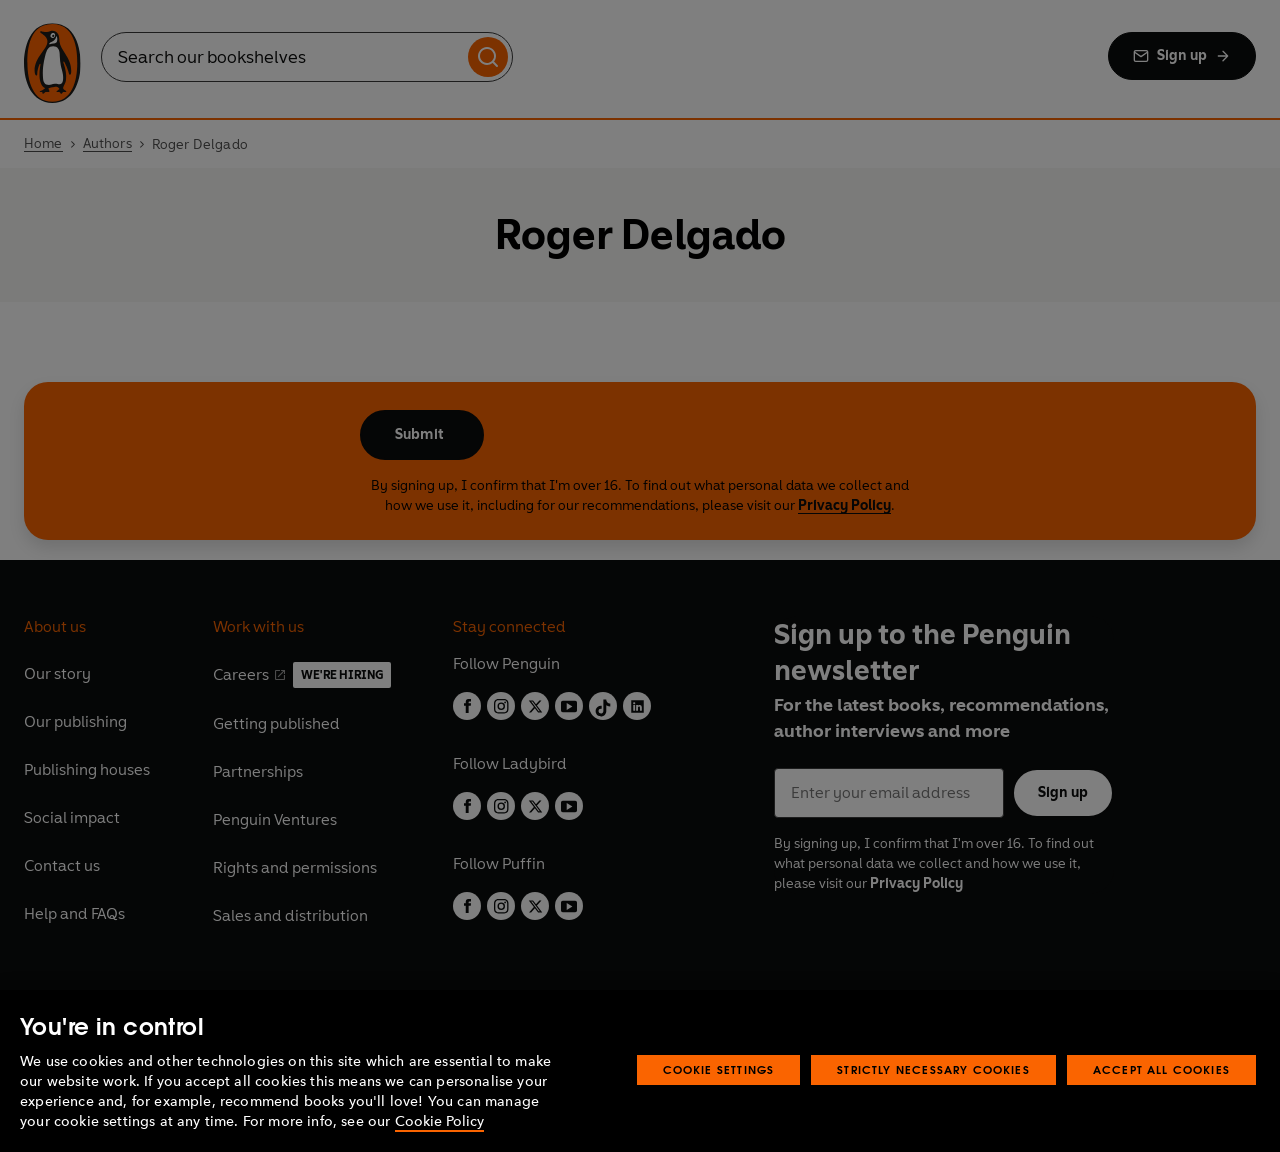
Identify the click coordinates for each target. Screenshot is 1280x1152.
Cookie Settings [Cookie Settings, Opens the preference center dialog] (719, 1069)
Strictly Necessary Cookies (933, 1069)
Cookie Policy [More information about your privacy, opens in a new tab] (439, 1121)
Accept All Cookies (1161, 1069)
